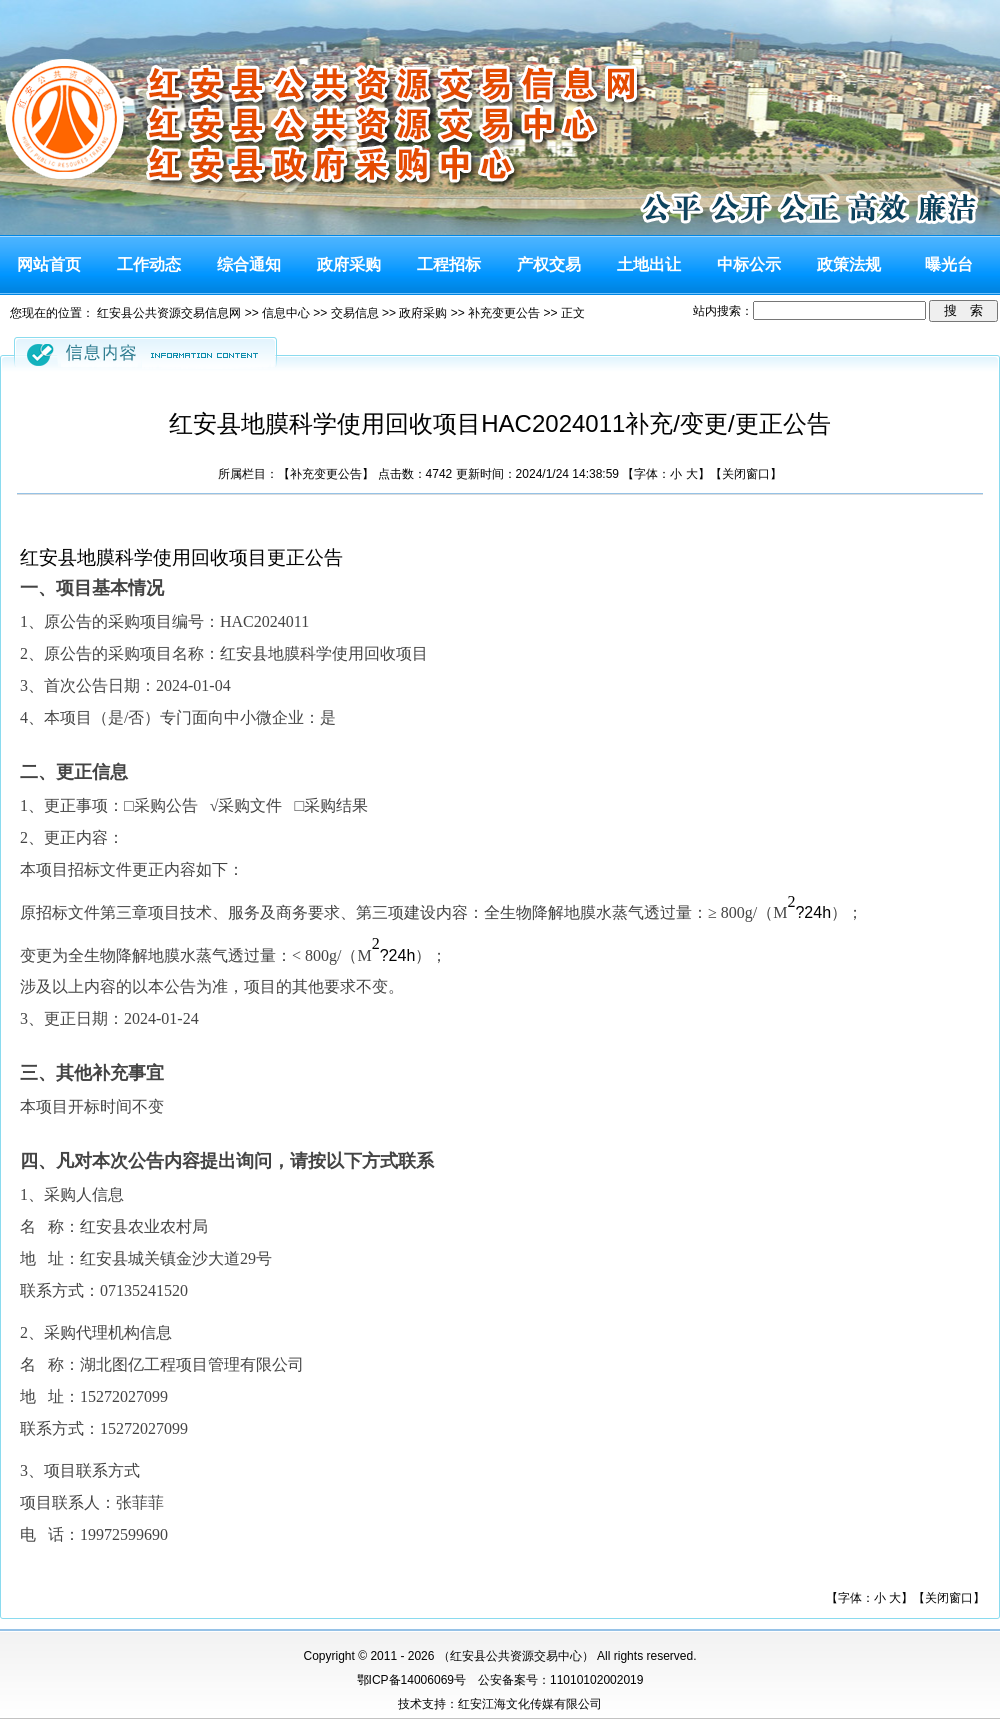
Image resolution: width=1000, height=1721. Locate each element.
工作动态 (149, 264)
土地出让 (649, 264)
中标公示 (749, 264)
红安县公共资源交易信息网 (169, 313)
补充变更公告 (504, 313)
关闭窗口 (746, 474)
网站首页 (49, 264)
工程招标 (449, 264)
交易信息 (355, 313)
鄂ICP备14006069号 (411, 1680)
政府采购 (349, 264)
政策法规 (849, 264)
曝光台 (949, 264)
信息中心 (286, 313)
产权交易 (549, 264)
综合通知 (249, 264)
